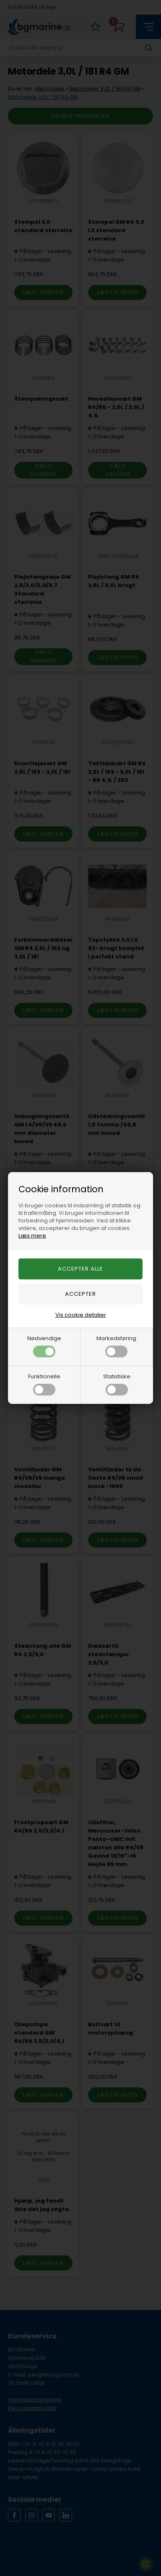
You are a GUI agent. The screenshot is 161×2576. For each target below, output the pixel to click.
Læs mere (32, 1236)
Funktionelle (44, 1383)
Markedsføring (116, 1345)
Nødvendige (44, 1345)
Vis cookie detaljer (80, 1315)
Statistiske (116, 1383)
